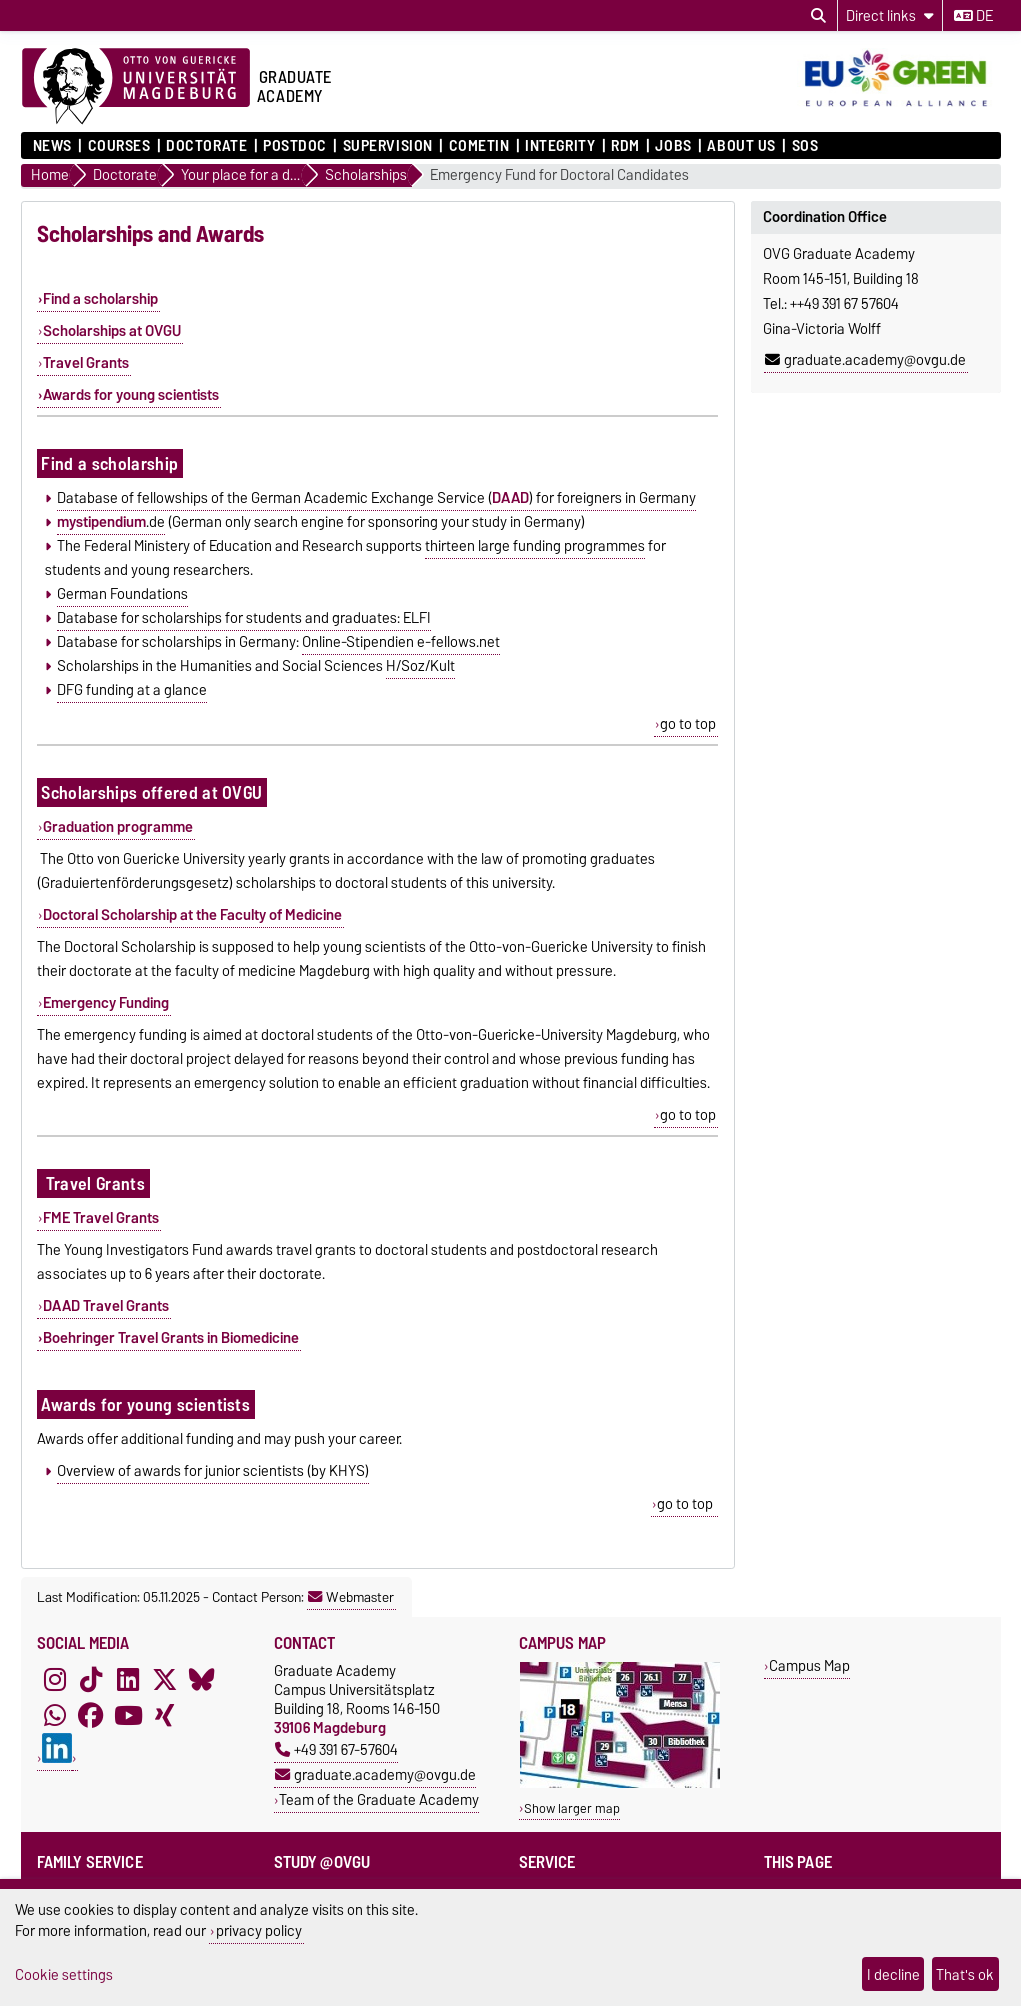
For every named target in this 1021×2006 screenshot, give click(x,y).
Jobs (673, 146)
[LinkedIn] (128, 1679)
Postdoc (295, 146)
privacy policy (259, 1930)
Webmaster (351, 1597)
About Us (741, 146)
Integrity (560, 146)
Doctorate (206, 146)
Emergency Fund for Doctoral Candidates (559, 175)
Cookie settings (64, 1974)
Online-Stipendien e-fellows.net (401, 642)
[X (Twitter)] (165, 1679)
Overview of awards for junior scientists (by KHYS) (213, 1471)
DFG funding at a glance (132, 690)
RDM (625, 146)
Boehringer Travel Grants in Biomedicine (171, 1338)
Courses (119, 146)
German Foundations (122, 594)
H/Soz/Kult (420, 666)
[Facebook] (91, 1715)
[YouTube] (128, 1715)
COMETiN (479, 146)
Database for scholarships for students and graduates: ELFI (244, 618)
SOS (805, 146)
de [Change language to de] (973, 16)
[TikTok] (91, 1679)
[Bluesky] (202, 1679)
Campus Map (809, 1665)
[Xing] (165, 1715)
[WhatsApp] (55, 1715)
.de (111, 522)
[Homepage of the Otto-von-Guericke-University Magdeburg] (136, 87)
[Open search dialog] (818, 16)
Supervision (388, 146)
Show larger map (572, 1808)
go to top (688, 724)
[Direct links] (890, 15)
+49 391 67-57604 (336, 1749)
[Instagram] (55, 1679)
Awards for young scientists (131, 395)
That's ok (965, 1974)
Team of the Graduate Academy (379, 1799)
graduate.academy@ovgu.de (865, 360)
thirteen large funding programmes (535, 546)
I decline (893, 1974)
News (52, 146)
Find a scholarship (100, 299)
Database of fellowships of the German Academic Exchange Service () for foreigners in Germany (376, 498)
